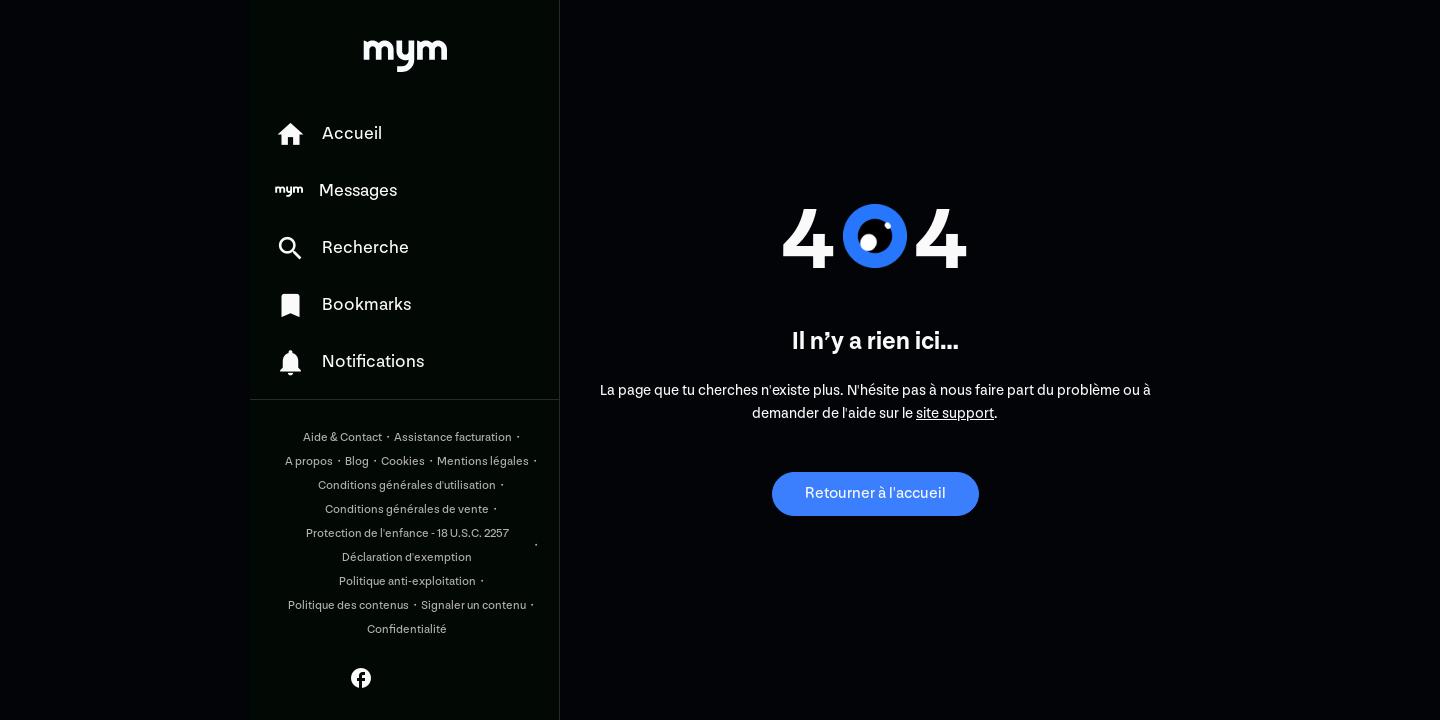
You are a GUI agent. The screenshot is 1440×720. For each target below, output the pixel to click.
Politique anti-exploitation (407, 581)
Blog (357, 461)
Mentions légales (483, 461)
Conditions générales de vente (407, 509)
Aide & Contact (342, 437)
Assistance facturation (453, 437)
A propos (309, 461)
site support (955, 413)
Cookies (403, 461)
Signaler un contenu (473, 605)
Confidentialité (407, 629)
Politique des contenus (348, 605)
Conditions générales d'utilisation (407, 485)
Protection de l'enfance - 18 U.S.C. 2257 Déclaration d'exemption (407, 545)
